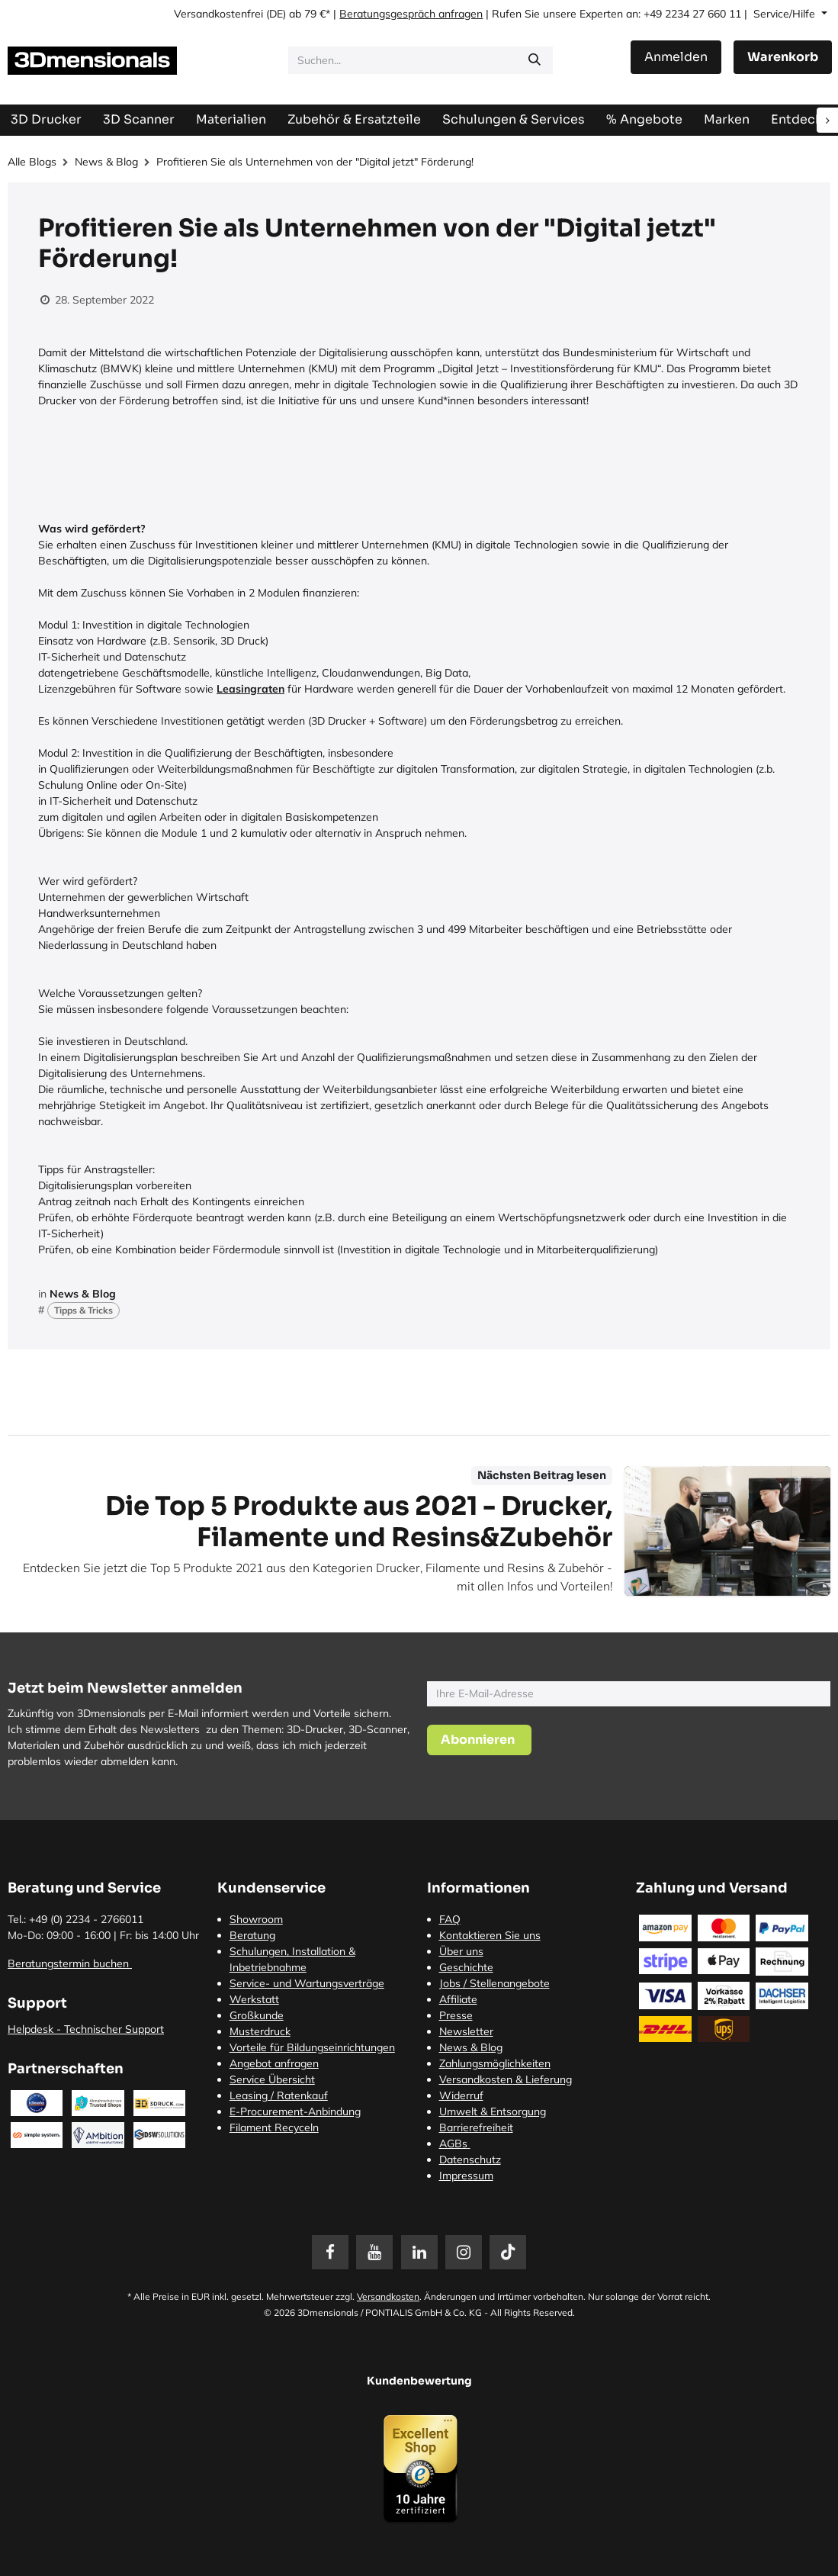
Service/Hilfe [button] (785, 14)
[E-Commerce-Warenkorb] (783, 57)
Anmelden (676, 57)
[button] (479, 1740)
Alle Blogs (32, 162)
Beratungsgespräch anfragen (411, 14)
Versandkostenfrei (218, 14)
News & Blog (106, 162)
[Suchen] (534, 60)
